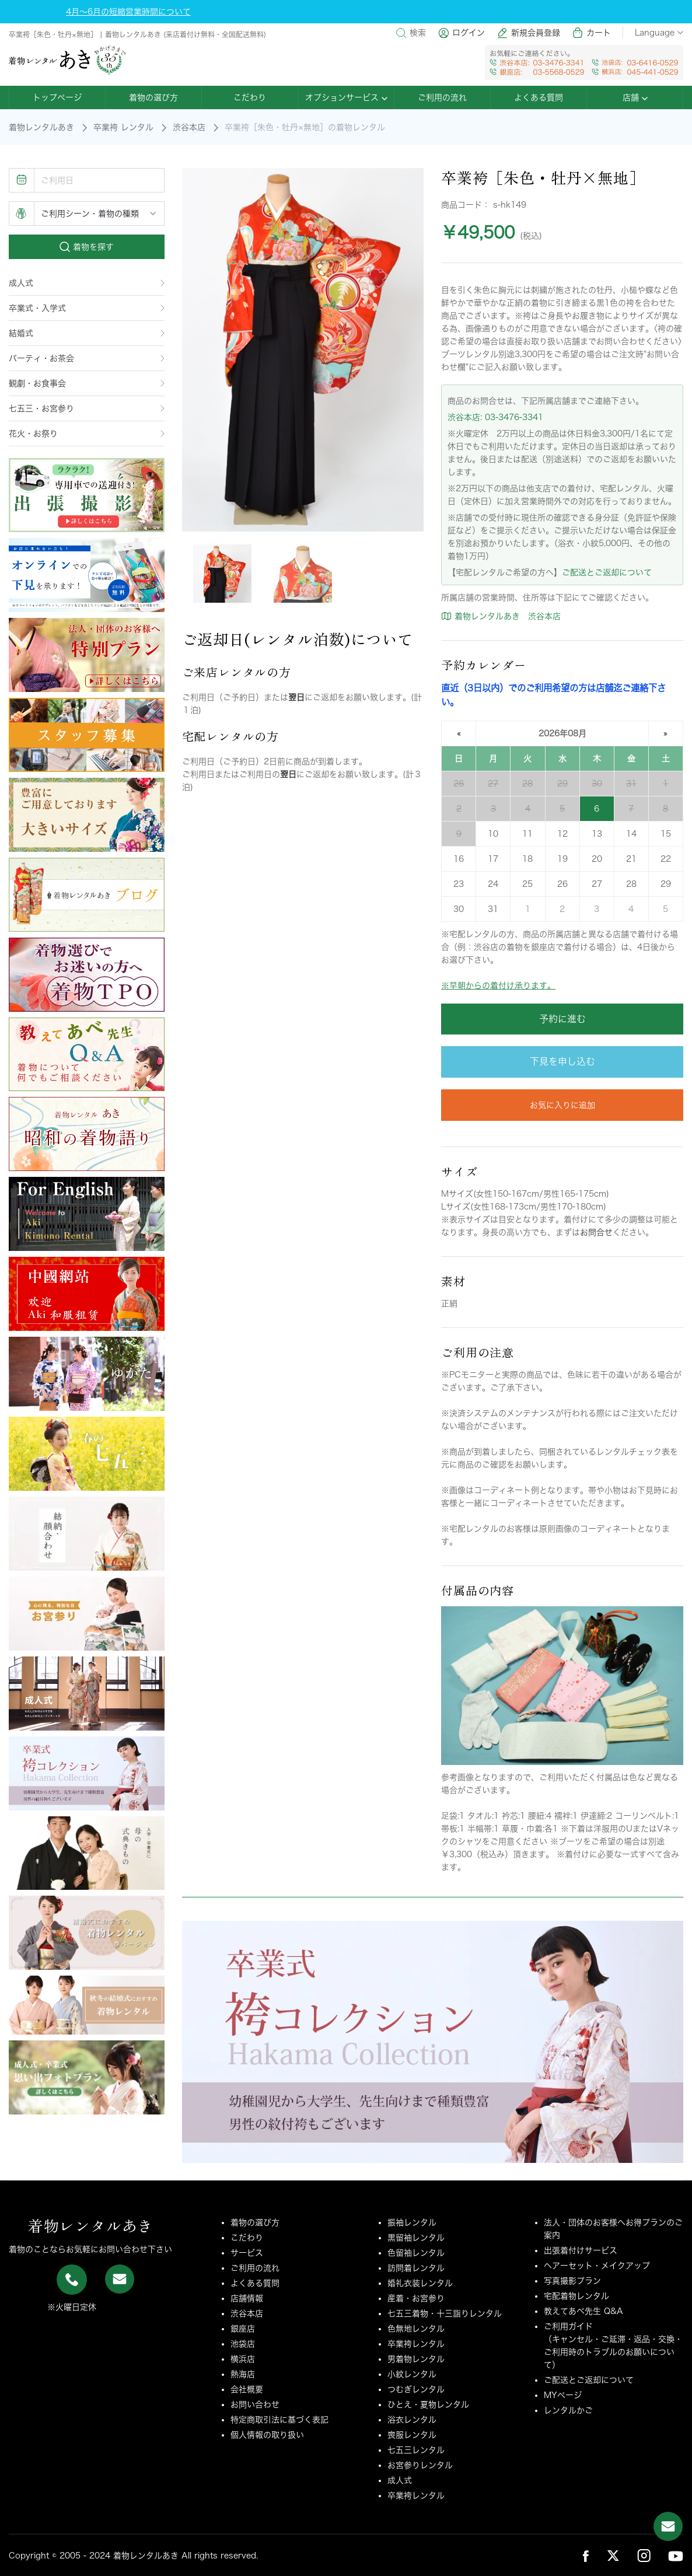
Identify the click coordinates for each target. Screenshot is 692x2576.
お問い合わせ (254, 2404)
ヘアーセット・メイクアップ (597, 2266)
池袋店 (242, 2344)
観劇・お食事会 (87, 383)
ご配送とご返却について (607, 572)
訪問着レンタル (416, 2268)
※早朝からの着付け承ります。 (498, 985)
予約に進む (562, 1018)
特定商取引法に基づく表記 (279, 2420)
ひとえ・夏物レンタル (428, 2404)
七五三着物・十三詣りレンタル (444, 2313)
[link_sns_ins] (644, 2555)
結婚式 (87, 333)
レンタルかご (568, 2410)
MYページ (563, 2395)
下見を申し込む (562, 1061)
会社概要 (246, 2389)
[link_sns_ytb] (675, 2555)
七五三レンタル (416, 2450)
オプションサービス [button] (346, 97)
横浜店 (242, 2359)
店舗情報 (246, 2298)
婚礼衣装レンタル (420, 2283)
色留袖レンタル (416, 2253)
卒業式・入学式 (87, 308)
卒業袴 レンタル (123, 127)
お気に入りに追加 (562, 1105)
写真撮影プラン (572, 2281)
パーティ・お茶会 (87, 358)
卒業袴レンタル (416, 2344)
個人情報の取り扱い (267, 2435)
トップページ (57, 97)
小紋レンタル (411, 2374)
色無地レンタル (416, 2329)
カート (591, 33)
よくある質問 (538, 97)
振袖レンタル (411, 2222)
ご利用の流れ (442, 97)
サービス (246, 2253)
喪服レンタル (411, 2435)
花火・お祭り (87, 433)
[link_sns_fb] (586, 2555)
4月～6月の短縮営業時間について (128, 12)
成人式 (87, 283)
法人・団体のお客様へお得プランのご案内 (613, 2228)
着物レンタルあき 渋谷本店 (501, 616)
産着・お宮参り (416, 2298)
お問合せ (596, 1232)
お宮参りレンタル (420, 2465)
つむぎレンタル (416, 2389)
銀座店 (242, 2329)
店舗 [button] (635, 97)
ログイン (461, 33)
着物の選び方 (153, 97)
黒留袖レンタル (416, 2238)
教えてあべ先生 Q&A (583, 2311)
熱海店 (242, 2374)
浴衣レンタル (411, 2420)
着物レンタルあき (41, 127)
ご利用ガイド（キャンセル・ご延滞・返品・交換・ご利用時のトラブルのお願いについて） (613, 2345)
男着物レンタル (416, 2359)
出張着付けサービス (580, 2250)
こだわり (249, 97)
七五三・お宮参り (87, 408)
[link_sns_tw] (613, 2555)
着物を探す (87, 247)
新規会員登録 (528, 33)
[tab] (222, 573)
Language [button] (659, 33)
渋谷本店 (189, 127)
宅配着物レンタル (576, 2296)
